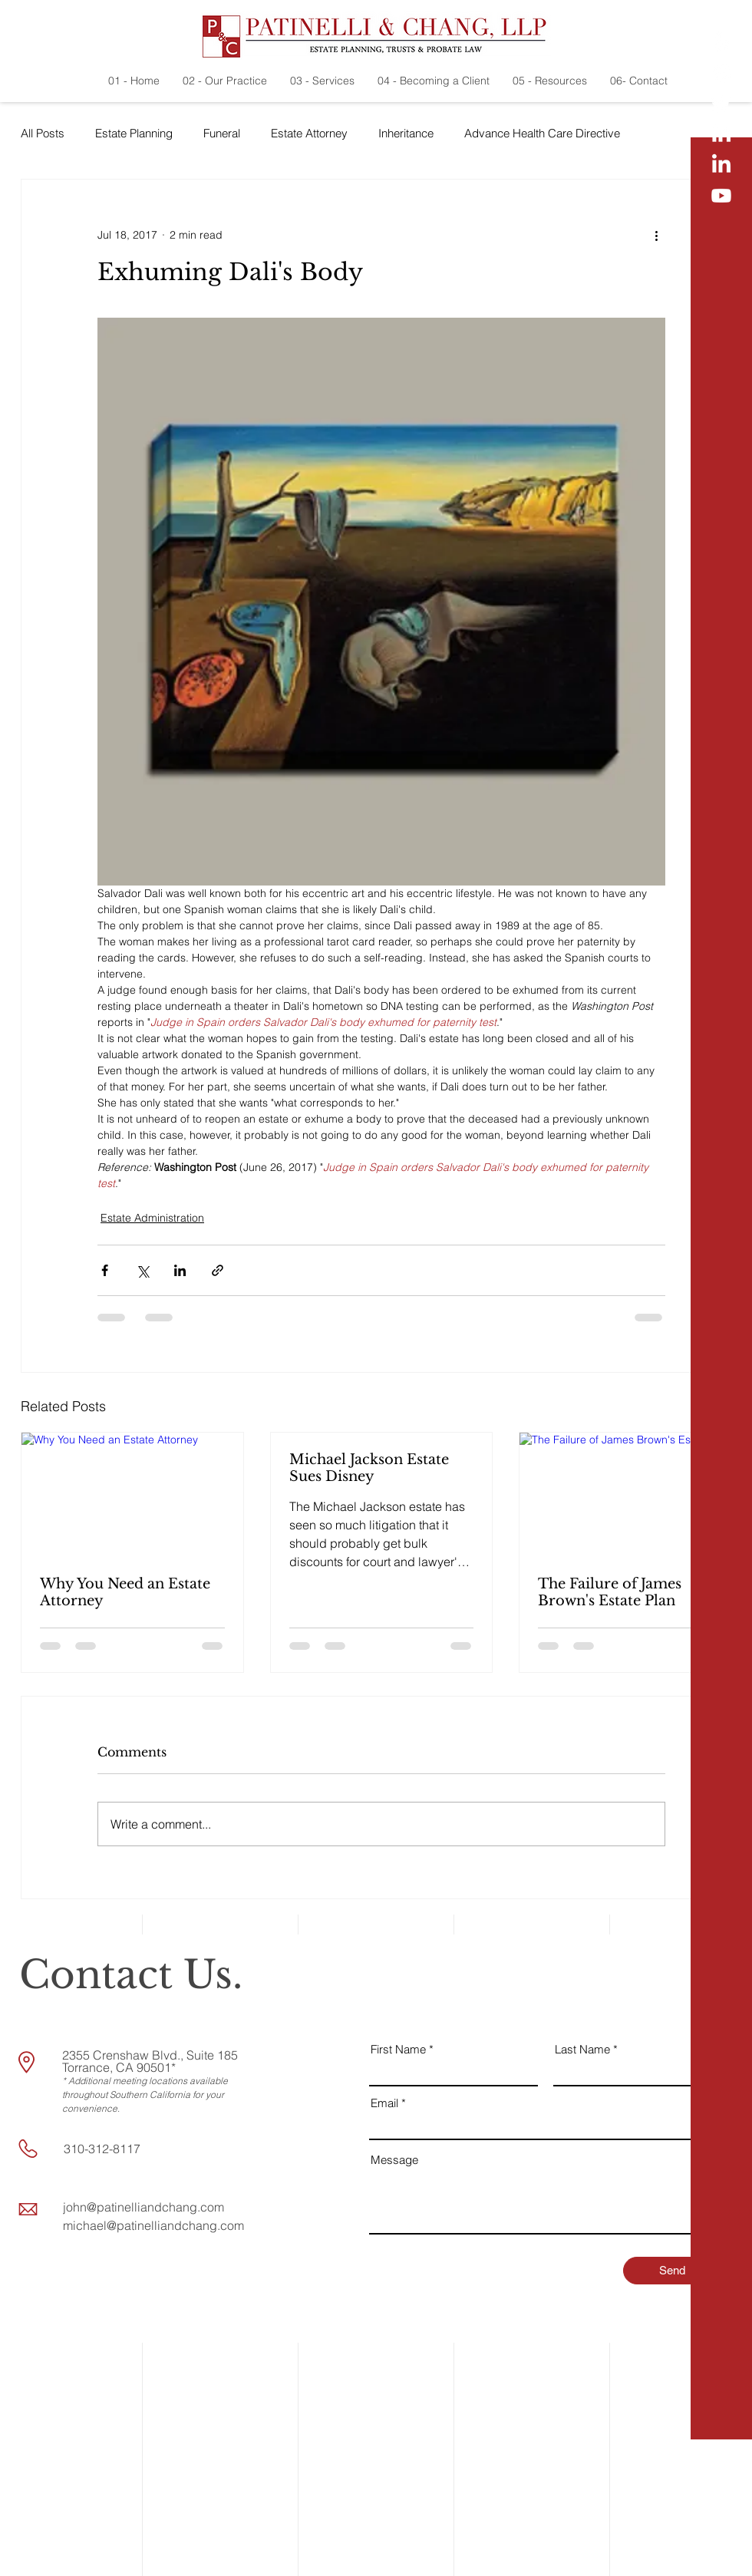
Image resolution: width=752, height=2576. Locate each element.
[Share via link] (217, 1270)
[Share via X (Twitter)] (142, 1270)
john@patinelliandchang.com (143, 2207)
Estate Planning (134, 133)
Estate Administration (152, 1218)
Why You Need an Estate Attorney (125, 1592)
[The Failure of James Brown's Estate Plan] (630, 1495)
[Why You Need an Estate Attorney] (132, 1495)
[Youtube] (721, 195)
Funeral (221, 133)
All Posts (42, 133)
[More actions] (656, 235)
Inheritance (406, 133)
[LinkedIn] (721, 134)
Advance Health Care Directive (542, 133)
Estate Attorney (309, 133)
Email (384, 2103)
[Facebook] (721, 72)
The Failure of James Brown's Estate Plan (609, 1592)
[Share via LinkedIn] (180, 1270)
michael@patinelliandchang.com (153, 2225)
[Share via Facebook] (104, 1270)
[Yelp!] (721, 42)
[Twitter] (721, 103)
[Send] (672, 2270)
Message (394, 2159)
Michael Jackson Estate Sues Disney (369, 1468)
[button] (722, 2553)
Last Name (582, 2049)
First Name (398, 2049)
